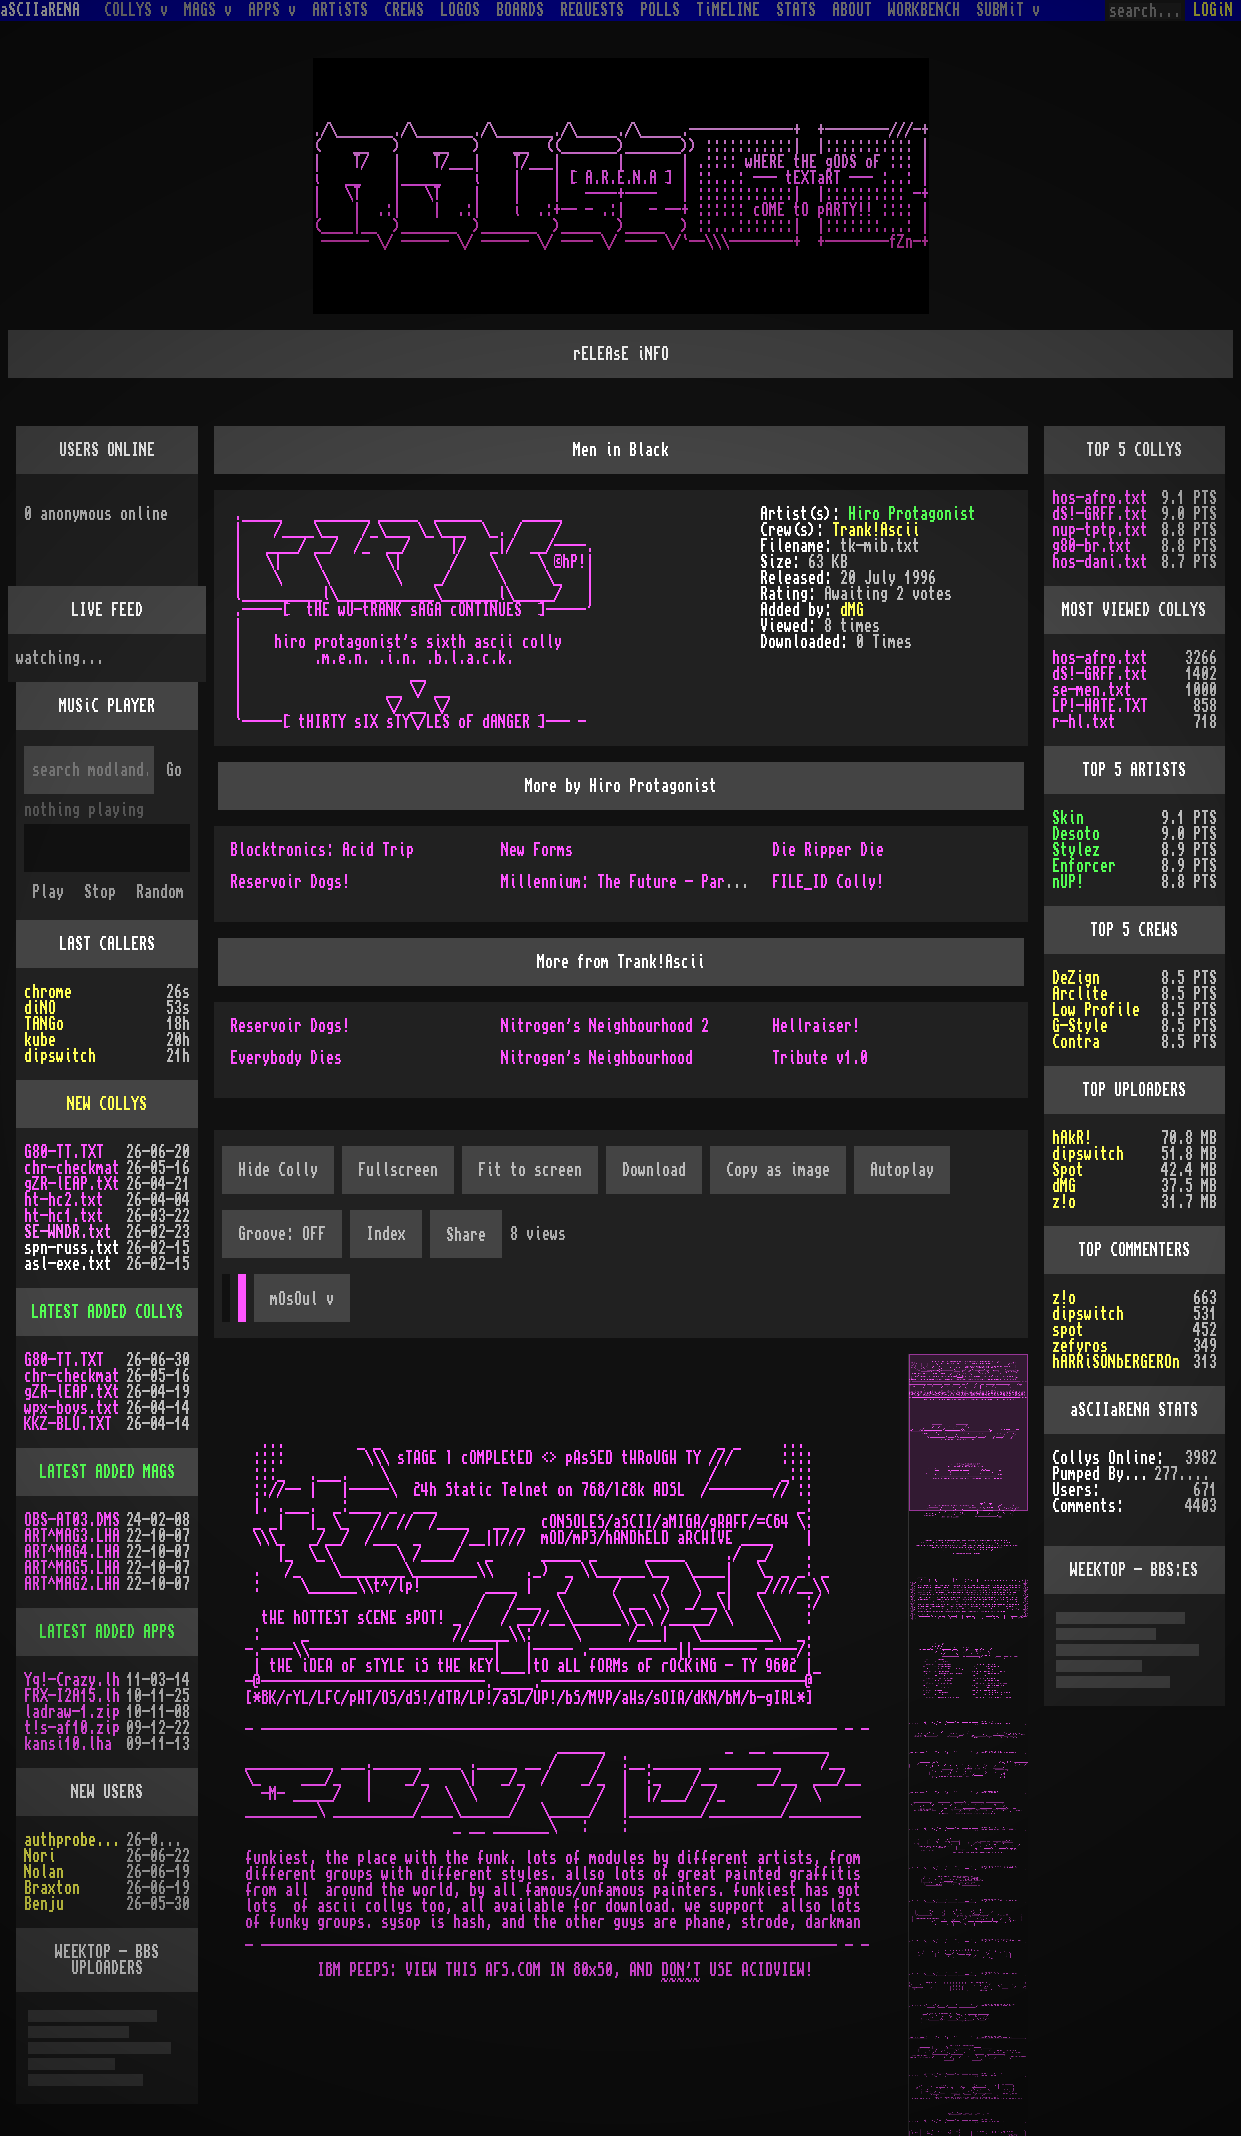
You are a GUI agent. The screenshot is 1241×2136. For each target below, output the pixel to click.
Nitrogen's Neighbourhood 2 (605, 1026)
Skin (1068, 818)
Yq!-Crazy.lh (72, 1680)
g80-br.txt (1092, 546)
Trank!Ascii (876, 530)
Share (466, 1235)
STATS (796, 10)
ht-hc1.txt (64, 1216)
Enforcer (1084, 866)
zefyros (1080, 1346)
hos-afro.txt (1100, 498)
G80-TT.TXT (64, 1152)
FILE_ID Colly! (828, 882)
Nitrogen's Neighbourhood (597, 1058)
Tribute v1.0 (820, 1058)
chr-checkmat (72, 1168)
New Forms (537, 850)
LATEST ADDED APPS (107, 1632)
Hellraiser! (816, 1026)
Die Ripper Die (828, 850)
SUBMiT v (1008, 10)
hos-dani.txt (1100, 562)
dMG (852, 610)
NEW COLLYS (107, 1104)
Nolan (44, 1872)
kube (40, 1040)
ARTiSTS (340, 10)
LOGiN (1213, 10)
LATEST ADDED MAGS (107, 1472)
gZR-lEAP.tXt (72, 1184)
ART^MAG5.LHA (72, 1568)
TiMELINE (728, 10)
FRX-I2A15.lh (72, 1696)
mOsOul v (302, 1299)
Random (160, 892)
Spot (1068, 1170)
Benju (44, 1904)
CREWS (404, 10)
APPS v (272, 10)
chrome (48, 992)
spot (1068, 1330)
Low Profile (1096, 1010)
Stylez (1076, 850)
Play (48, 892)
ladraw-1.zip (72, 1712)
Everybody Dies (286, 1058)
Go (174, 770)
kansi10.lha (68, 1744)
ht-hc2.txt (64, 1200)
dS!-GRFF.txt (1100, 514)
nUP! (1068, 882)
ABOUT (852, 10)
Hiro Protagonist (912, 514)
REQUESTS (592, 10)
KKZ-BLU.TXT (68, 1424)
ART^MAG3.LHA (72, 1536)
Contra (1076, 1042)
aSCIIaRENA (40, 10)
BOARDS (520, 10)
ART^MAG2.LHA (72, 1584)
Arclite (1080, 994)
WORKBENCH (924, 10)
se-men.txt (1092, 690)
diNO (40, 1008)
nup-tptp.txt (1100, 530)
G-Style (1080, 1026)
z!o (1064, 1202)
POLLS (660, 10)
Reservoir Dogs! (290, 882)
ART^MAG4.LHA (72, 1552)
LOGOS (460, 10)
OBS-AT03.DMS (72, 1520)
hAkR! (1072, 1138)
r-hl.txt (1084, 722)
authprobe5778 (75, 1840)
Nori (40, 1856)
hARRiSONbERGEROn (1116, 1362)
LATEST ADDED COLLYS (107, 1312)
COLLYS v (136, 10)
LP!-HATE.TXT (1100, 706)
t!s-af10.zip (72, 1728)
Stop (100, 892)
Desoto (1076, 834)
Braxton (52, 1888)
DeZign (1076, 978)
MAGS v (208, 10)
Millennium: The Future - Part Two (633, 882)
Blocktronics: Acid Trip (322, 850)
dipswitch (60, 1056)
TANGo (44, 1024)
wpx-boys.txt (72, 1408)
